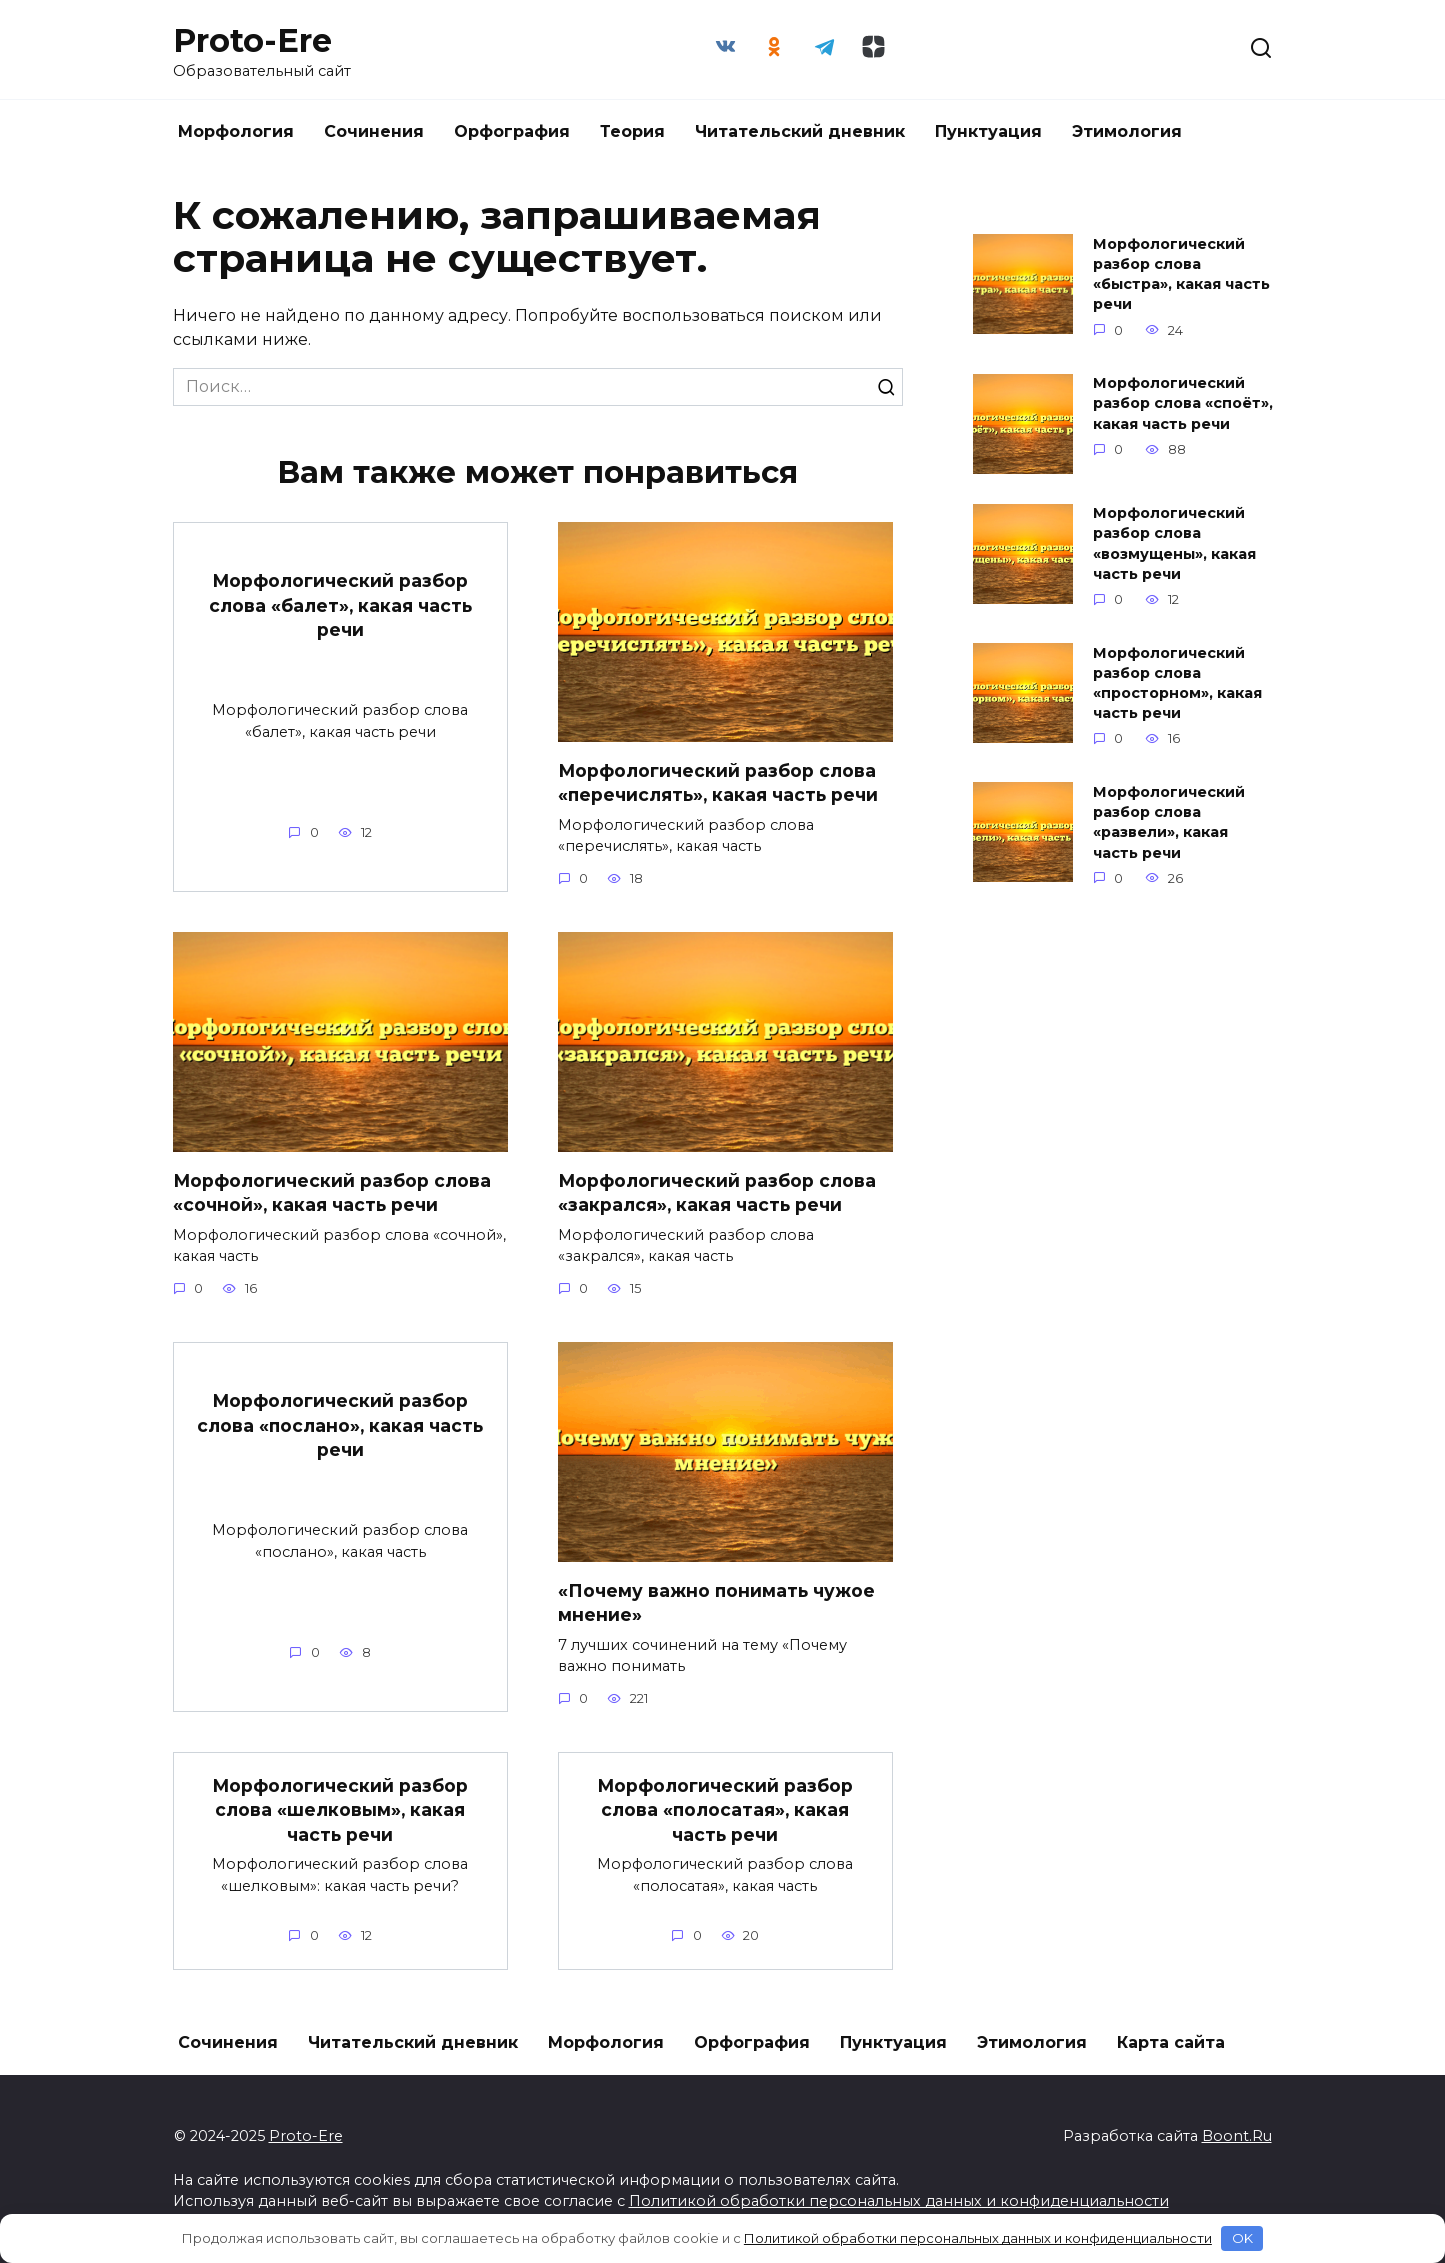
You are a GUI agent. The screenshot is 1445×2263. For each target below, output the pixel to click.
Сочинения (374, 131)
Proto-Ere (252, 40)
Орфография (512, 131)
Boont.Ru (1237, 2136)
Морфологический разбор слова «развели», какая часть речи (1169, 822)
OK (1242, 2238)
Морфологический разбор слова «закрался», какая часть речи (717, 1192)
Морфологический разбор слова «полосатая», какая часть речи (725, 1809)
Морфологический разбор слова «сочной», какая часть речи (332, 1192)
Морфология (236, 131)
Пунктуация (988, 131)
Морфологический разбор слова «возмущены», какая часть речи (1174, 544)
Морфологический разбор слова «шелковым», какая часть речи (340, 1809)
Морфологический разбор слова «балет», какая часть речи (340, 605)
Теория (632, 131)
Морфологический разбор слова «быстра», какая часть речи (1181, 274)
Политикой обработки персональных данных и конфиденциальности (899, 2201)
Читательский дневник (800, 131)
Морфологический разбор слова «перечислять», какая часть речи (720, 782)
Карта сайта (1171, 2042)
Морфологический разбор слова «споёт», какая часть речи (1183, 404)
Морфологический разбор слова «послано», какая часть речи (340, 1425)
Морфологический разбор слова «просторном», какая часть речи (1177, 683)
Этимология (1127, 131)
